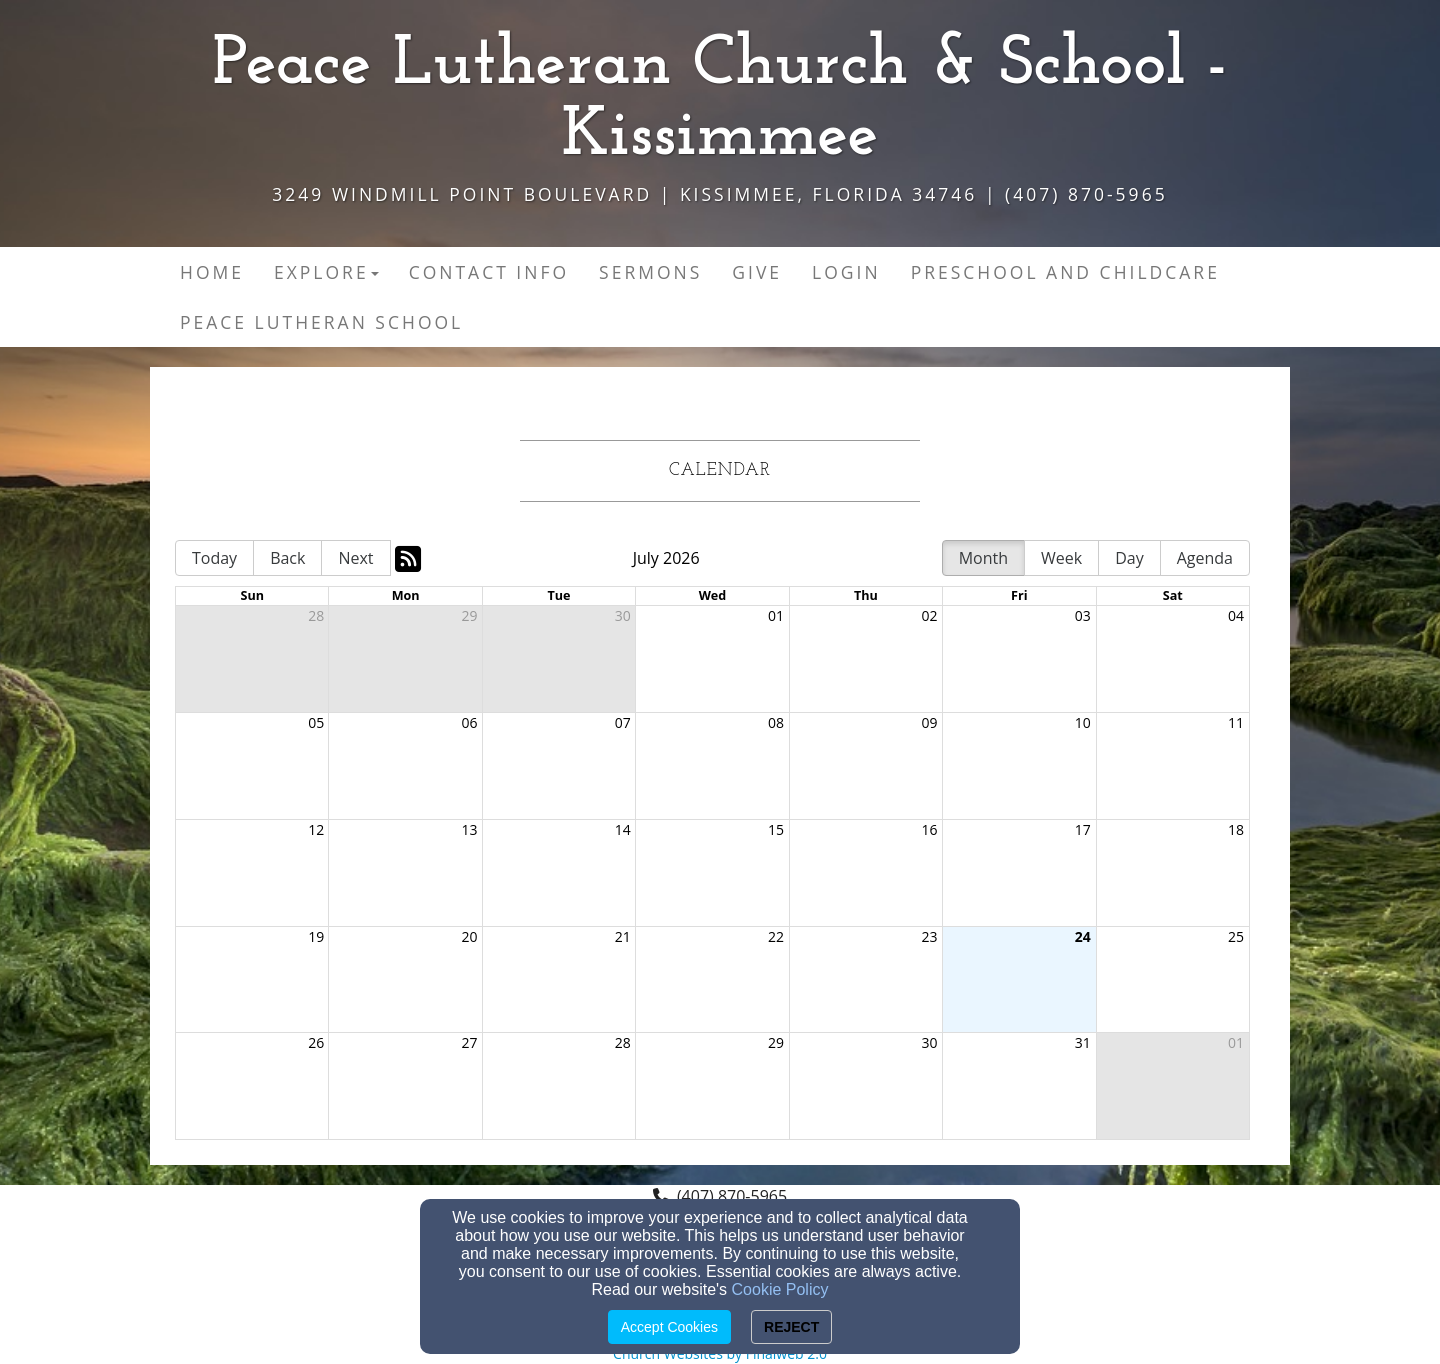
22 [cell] (776, 936)
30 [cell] (623, 615)
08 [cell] (776, 722)
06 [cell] (470, 722)
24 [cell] (1083, 936)
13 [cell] (470, 829)
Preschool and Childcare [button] (1065, 272)
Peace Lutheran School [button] (321, 322)
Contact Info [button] (489, 272)
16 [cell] (929, 829)
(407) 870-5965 (732, 1196)
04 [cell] (1236, 615)
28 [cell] (316, 615)
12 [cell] (316, 829)
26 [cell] (316, 1042)
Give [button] (757, 272)
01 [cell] (776, 615)
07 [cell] (623, 722)
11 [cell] (1236, 722)
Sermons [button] (650, 272)
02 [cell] (929, 615)
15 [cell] (776, 829)
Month (983, 558)
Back (287, 558)
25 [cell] (1236, 936)
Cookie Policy (780, 1289)
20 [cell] (470, 936)
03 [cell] (1083, 615)
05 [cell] (316, 722)
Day (1129, 558)
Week (1061, 558)
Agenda (1205, 558)
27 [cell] (470, 1042)
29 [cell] (470, 615)
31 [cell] (1083, 1042)
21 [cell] (623, 936)
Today (214, 558)
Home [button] (212, 272)
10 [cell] (1083, 722)
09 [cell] (929, 722)
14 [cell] (623, 829)
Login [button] (846, 272)
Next (355, 558)
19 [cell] (316, 936)
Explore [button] (326, 272)
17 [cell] (1083, 829)
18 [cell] (1236, 829)
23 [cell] (929, 936)
